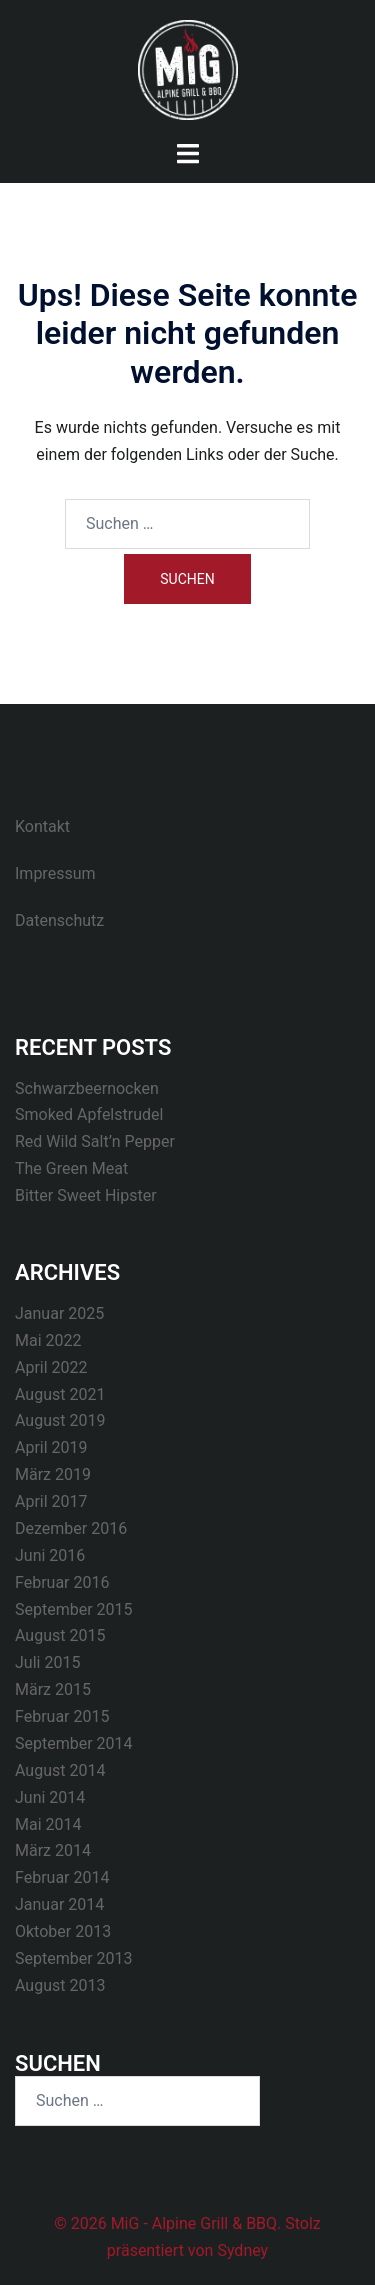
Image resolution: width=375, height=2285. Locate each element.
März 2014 (53, 1850)
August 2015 (60, 1635)
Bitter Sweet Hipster (86, 1195)
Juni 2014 (50, 1797)
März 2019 (53, 1474)
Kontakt (42, 826)
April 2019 (51, 1447)
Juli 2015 (47, 1662)
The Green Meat (71, 1168)
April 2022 (51, 1367)
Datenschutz (59, 920)
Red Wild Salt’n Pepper (95, 1141)
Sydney (242, 2250)
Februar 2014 (62, 1877)
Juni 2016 (50, 1555)
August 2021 (60, 1394)
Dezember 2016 (71, 1528)
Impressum (55, 873)
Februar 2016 (62, 1582)
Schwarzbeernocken (87, 1088)
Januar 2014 (59, 1904)
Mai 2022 (48, 1340)
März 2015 (53, 1689)
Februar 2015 (62, 1716)
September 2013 (74, 1958)
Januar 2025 (59, 1313)
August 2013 (60, 1985)
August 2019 (60, 1420)
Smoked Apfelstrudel (89, 1114)
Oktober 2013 (63, 1931)
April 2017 (51, 1501)
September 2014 (74, 1743)
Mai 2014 (48, 1824)
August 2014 (60, 1770)
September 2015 (74, 1609)
